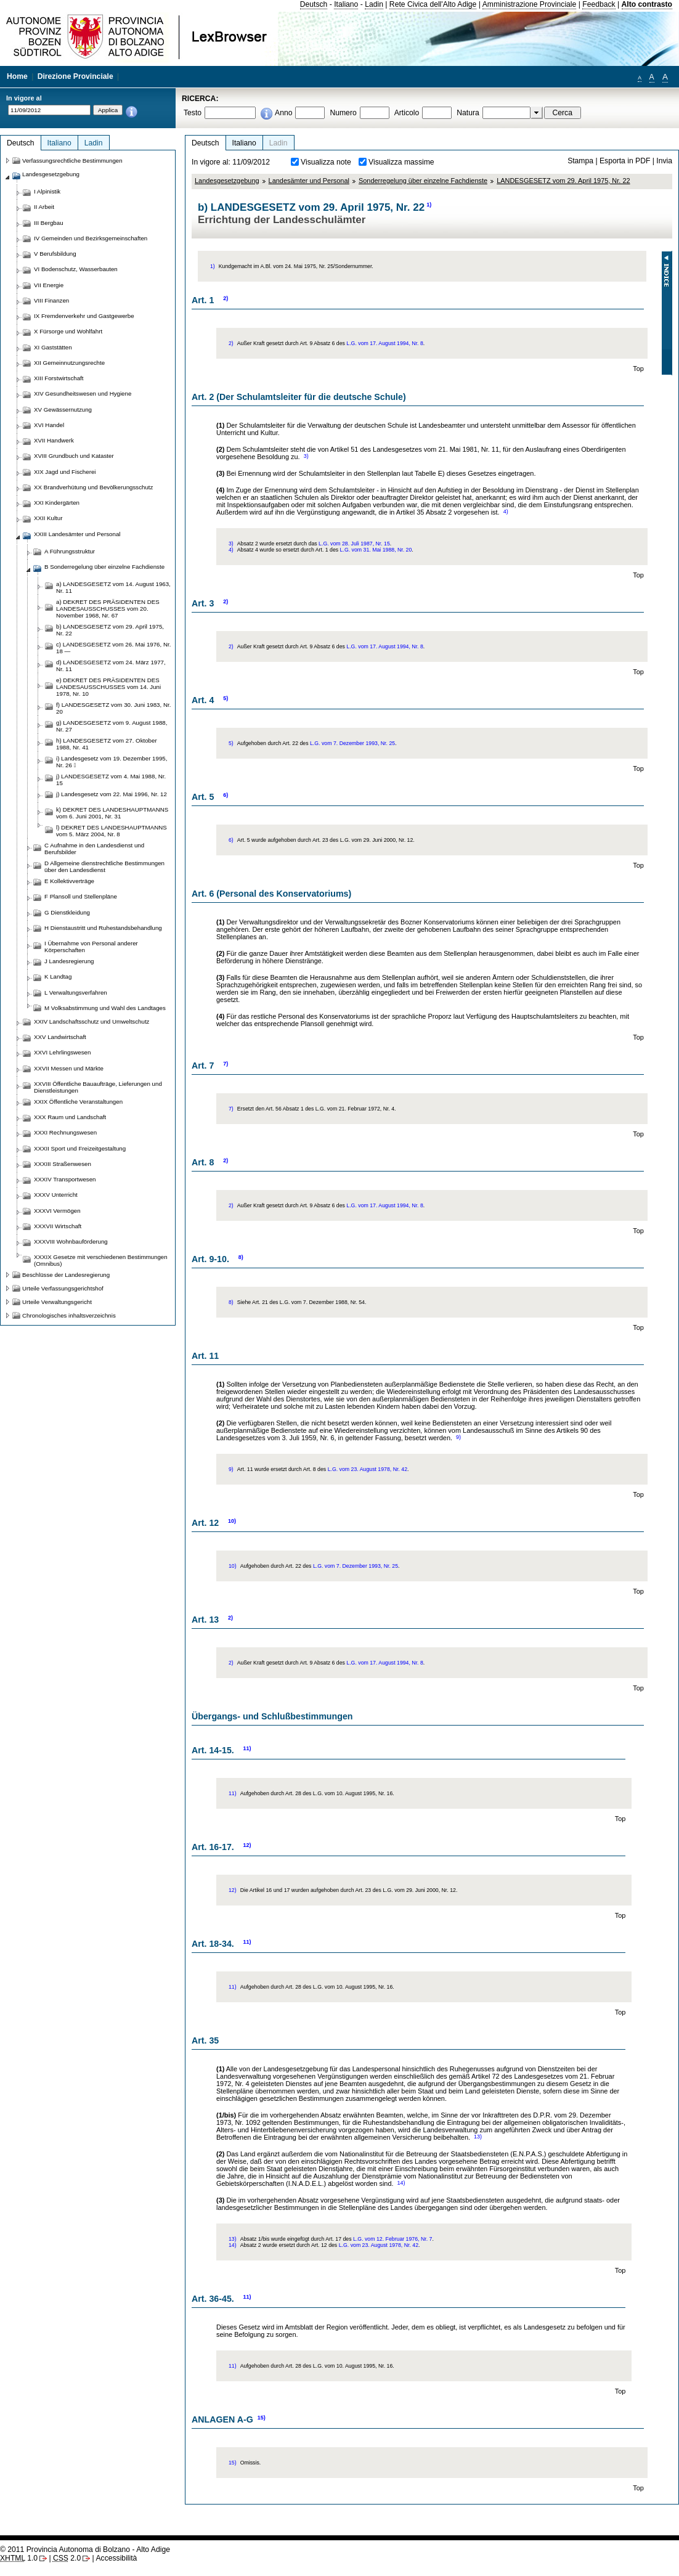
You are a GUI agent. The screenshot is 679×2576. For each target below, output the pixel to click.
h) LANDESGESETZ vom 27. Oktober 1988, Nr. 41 (106, 744)
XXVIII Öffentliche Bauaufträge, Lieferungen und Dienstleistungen (98, 1087)
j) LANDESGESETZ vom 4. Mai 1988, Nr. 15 (111, 779)
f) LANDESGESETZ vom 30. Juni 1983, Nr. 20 (113, 708)
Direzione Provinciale (75, 76)
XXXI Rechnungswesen (65, 1132)
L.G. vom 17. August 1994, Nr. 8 (384, 343)
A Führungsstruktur (69, 551)
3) (306, 456)
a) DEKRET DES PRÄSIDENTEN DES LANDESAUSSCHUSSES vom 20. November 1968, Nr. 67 (108, 608)
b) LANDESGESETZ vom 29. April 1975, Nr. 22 (110, 630)
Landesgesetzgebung (227, 180)
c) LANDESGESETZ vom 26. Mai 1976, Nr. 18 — (113, 647)
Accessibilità (116, 2558)
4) (505, 511)
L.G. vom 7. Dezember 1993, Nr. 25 (352, 743)
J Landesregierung (69, 961)
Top (638, 368)
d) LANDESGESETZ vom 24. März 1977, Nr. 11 (111, 665)
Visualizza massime (401, 162)
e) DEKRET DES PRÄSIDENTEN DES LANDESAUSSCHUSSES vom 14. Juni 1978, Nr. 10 (108, 687)
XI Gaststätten (53, 347)
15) (262, 2418)
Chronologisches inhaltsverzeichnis (69, 1315)
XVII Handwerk (54, 440)
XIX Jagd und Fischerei (65, 471)
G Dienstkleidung (67, 912)
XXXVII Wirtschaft (57, 1226)
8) (240, 1257)
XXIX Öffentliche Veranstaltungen (78, 1101)
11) (247, 1748)
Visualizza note (326, 162)
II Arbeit (44, 206)
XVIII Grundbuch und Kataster (74, 455)
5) (225, 698)
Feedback (598, 4)
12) (247, 1845)
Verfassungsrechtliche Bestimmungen (72, 160)
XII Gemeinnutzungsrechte (69, 362)
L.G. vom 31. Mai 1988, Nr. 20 (376, 550)
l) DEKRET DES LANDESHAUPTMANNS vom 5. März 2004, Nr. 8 (111, 831)
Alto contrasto (647, 4)
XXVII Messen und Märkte (69, 1068)
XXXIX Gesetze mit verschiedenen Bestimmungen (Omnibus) (101, 1260)
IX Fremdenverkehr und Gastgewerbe (84, 315)
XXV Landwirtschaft (60, 1036)
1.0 (19, 2558)
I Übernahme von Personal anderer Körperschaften (91, 946)
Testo (192, 112)
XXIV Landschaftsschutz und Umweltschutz (91, 1021)
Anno (283, 112)
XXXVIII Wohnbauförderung (71, 1241)
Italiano (346, 4)
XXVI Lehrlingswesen (62, 1052)
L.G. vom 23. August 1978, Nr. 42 (367, 1469)
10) (232, 1521)
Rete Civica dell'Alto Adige (433, 4)
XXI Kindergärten (56, 502)
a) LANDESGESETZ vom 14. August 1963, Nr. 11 (113, 587)
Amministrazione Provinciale (529, 4)
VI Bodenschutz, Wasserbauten (76, 269)
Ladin (374, 4)
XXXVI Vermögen (57, 1210)
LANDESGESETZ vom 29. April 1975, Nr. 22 (563, 180)
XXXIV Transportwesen (65, 1179)
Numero (343, 112)
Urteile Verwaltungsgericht (57, 1301)
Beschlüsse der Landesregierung (66, 1274)
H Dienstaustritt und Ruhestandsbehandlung (103, 927)
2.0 (67, 2558)
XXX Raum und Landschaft (70, 1117)
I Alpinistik (47, 191)
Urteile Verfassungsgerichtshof (63, 1288)
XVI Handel (49, 425)
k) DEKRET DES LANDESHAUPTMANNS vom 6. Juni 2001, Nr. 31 (112, 813)
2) (225, 298)
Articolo (407, 112)
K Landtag (57, 976)
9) (458, 1437)
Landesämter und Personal (309, 180)
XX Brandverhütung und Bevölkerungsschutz (93, 487)
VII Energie (48, 285)
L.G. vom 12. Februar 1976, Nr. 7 (392, 2239)
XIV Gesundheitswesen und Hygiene (82, 393)
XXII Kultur (48, 518)
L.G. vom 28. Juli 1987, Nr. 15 (354, 543)
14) (401, 2183)
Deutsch (314, 4)
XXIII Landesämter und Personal (77, 534)
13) (478, 2137)
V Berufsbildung (55, 253)
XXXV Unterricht (56, 1194)
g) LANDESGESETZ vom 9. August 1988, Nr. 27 (111, 726)
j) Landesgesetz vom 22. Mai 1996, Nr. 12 (111, 794)
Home (17, 76)
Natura (468, 112)
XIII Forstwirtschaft (58, 378)
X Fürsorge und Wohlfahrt (68, 331)
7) (225, 1064)
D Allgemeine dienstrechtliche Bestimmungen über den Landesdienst (104, 866)
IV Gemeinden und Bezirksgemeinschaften (90, 238)
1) (428, 205)
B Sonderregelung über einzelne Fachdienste (104, 566)
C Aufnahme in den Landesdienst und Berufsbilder (94, 848)
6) (225, 795)
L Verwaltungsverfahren (75, 992)
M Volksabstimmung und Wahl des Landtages (105, 1008)
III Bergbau (48, 222)
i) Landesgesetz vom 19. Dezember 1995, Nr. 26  (111, 761)
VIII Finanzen (51, 300)
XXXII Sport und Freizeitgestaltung (80, 1148)
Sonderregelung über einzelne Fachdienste (423, 180)
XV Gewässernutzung (63, 409)
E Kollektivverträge (69, 881)
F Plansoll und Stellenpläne (80, 896)
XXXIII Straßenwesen (62, 1163)
